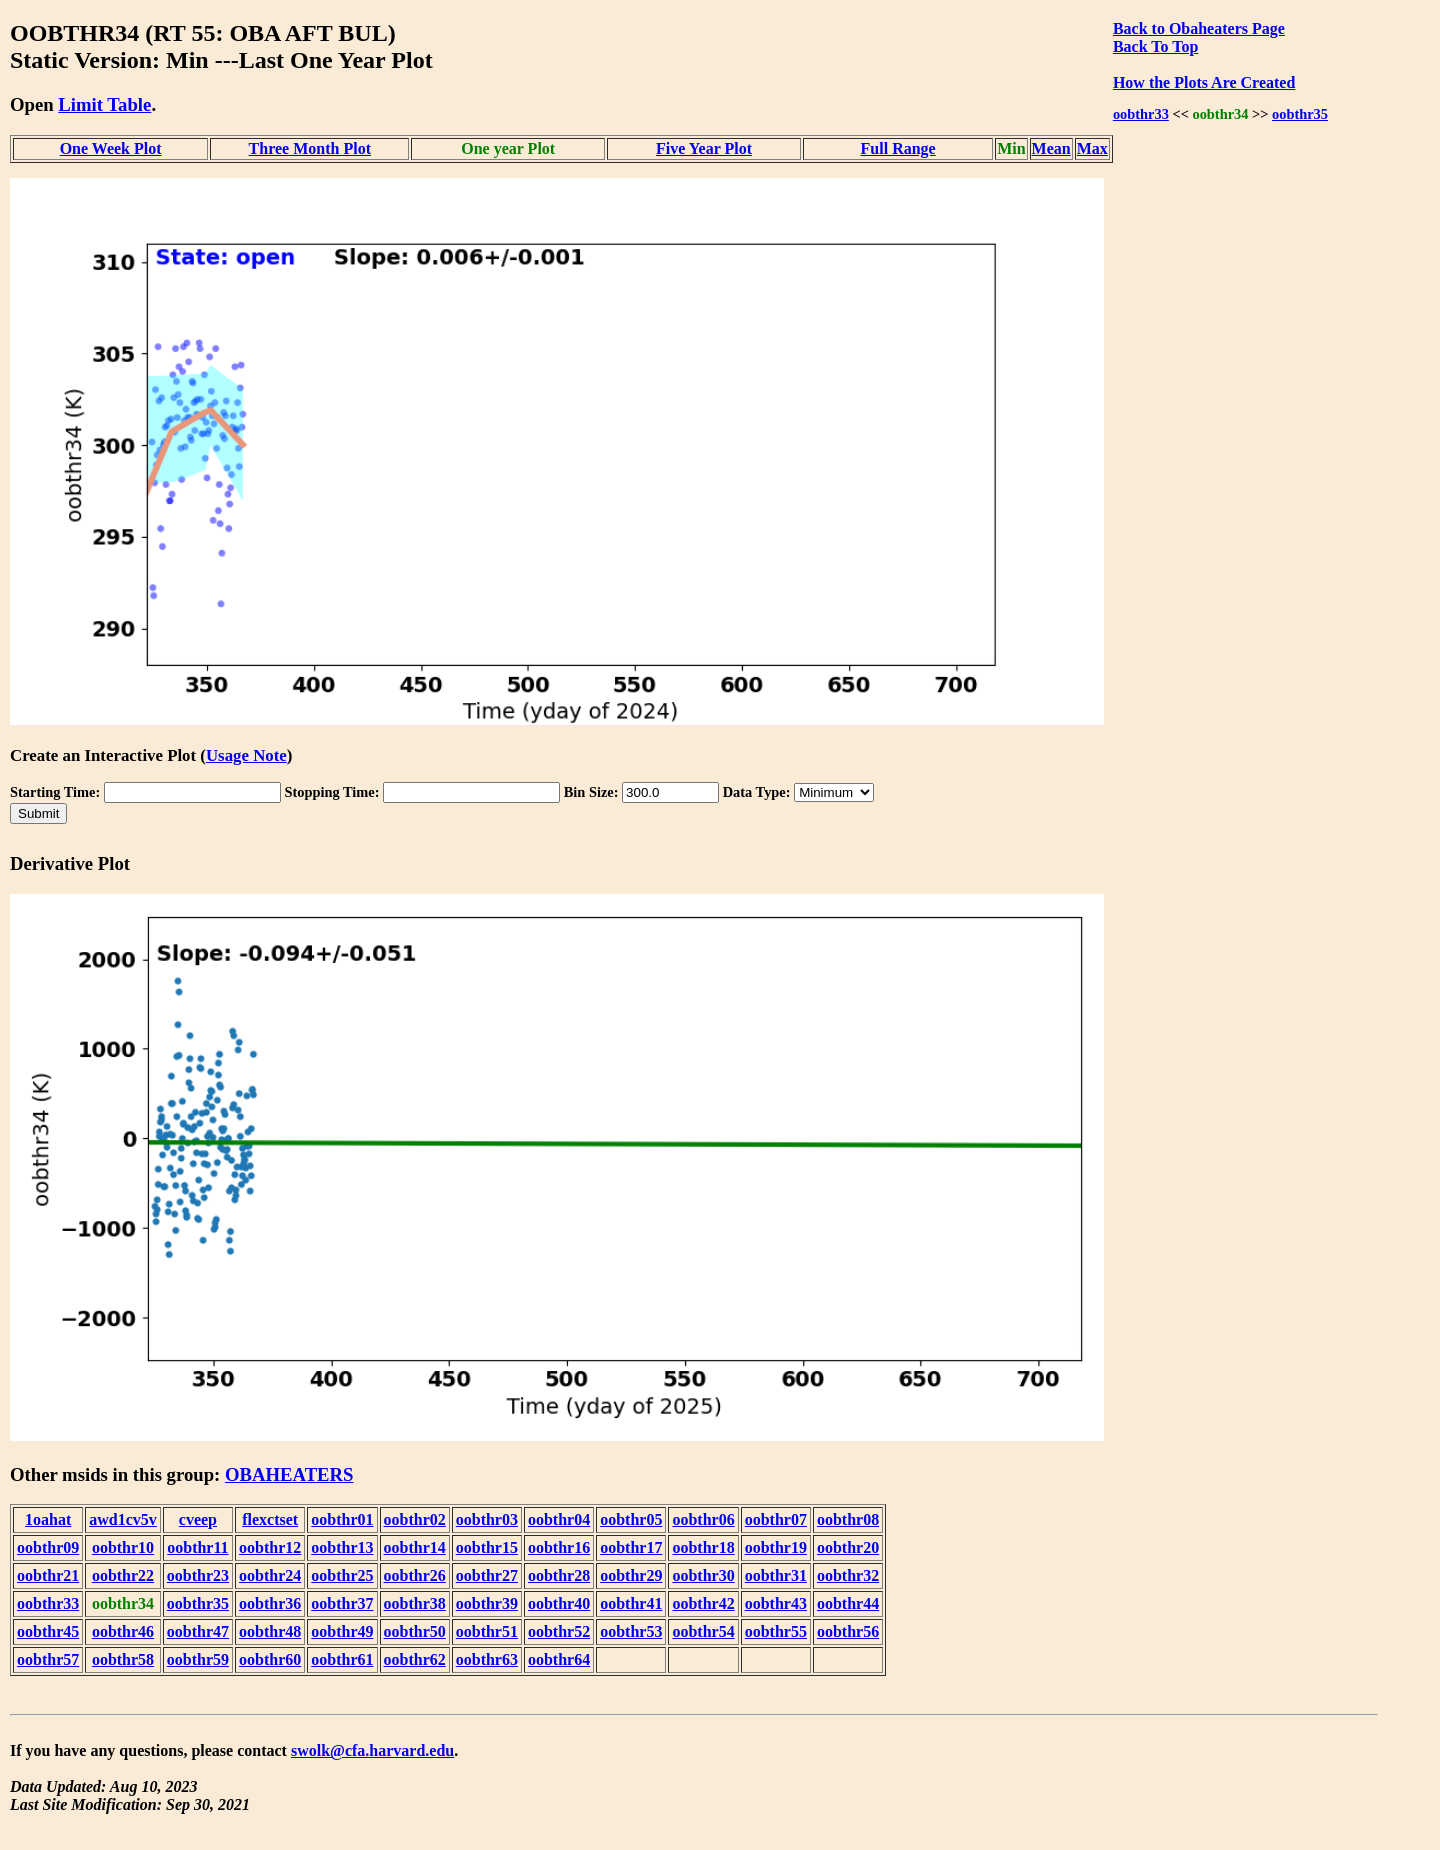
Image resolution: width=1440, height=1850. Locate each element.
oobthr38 (415, 1603)
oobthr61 (342, 1659)
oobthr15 (487, 1547)
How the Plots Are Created (1204, 82)
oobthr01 (342, 1519)
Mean (1051, 148)
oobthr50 (415, 1631)
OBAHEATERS (289, 1474)
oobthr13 (342, 1547)
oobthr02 (415, 1519)
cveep (198, 1519)
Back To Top (1155, 46)
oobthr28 (559, 1575)
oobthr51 (487, 1631)
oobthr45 (48, 1631)
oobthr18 (703, 1547)
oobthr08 (848, 1519)
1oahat (48, 1519)
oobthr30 (703, 1575)
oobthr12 (270, 1547)
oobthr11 (197, 1547)
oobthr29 (631, 1575)
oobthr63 (487, 1659)
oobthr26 (415, 1575)
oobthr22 (123, 1575)
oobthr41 (631, 1603)
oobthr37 (342, 1603)
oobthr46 (123, 1631)
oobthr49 (342, 1631)
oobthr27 (487, 1575)
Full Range (898, 148)
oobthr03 (487, 1519)
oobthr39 (487, 1603)
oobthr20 (848, 1547)
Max (1092, 148)
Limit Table (104, 104)
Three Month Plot (310, 148)
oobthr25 (342, 1575)
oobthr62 (415, 1659)
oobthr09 (48, 1547)
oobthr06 (703, 1519)
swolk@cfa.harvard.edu (372, 1750)
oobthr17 (631, 1547)
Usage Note (246, 755)
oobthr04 (559, 1519)
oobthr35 (1300, 114)
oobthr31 (776, 1575)
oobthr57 (48, 1659)
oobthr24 (270, 1575)
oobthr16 (559, 1547)
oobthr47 (198, 1631)
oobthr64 (559, 1659)
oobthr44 (848, 1603)
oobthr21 (48, 1575)
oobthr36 (270, 1603)
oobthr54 (703, 1631)
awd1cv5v (123, 1519)
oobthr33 (1141, 114)
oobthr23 (198, 1575)
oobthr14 (415, 1547)
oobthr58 (123, 1659)
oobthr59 (198, 1659)
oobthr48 (270, 1631)
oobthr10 (123, 1547)
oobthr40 (559, 1603)
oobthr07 (776, 1519)
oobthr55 (776, 1631)
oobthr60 (270, 1659)
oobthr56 (848, 1631)
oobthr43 (776, 1603)
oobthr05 (631, 1519)
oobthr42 (703, 1603)
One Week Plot (111, 148)
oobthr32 (848, 1575)
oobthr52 (559, 1631)
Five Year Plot (704, 148)
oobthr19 (776, 1547)
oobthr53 (631, 1631)
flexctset (270, 1519)
